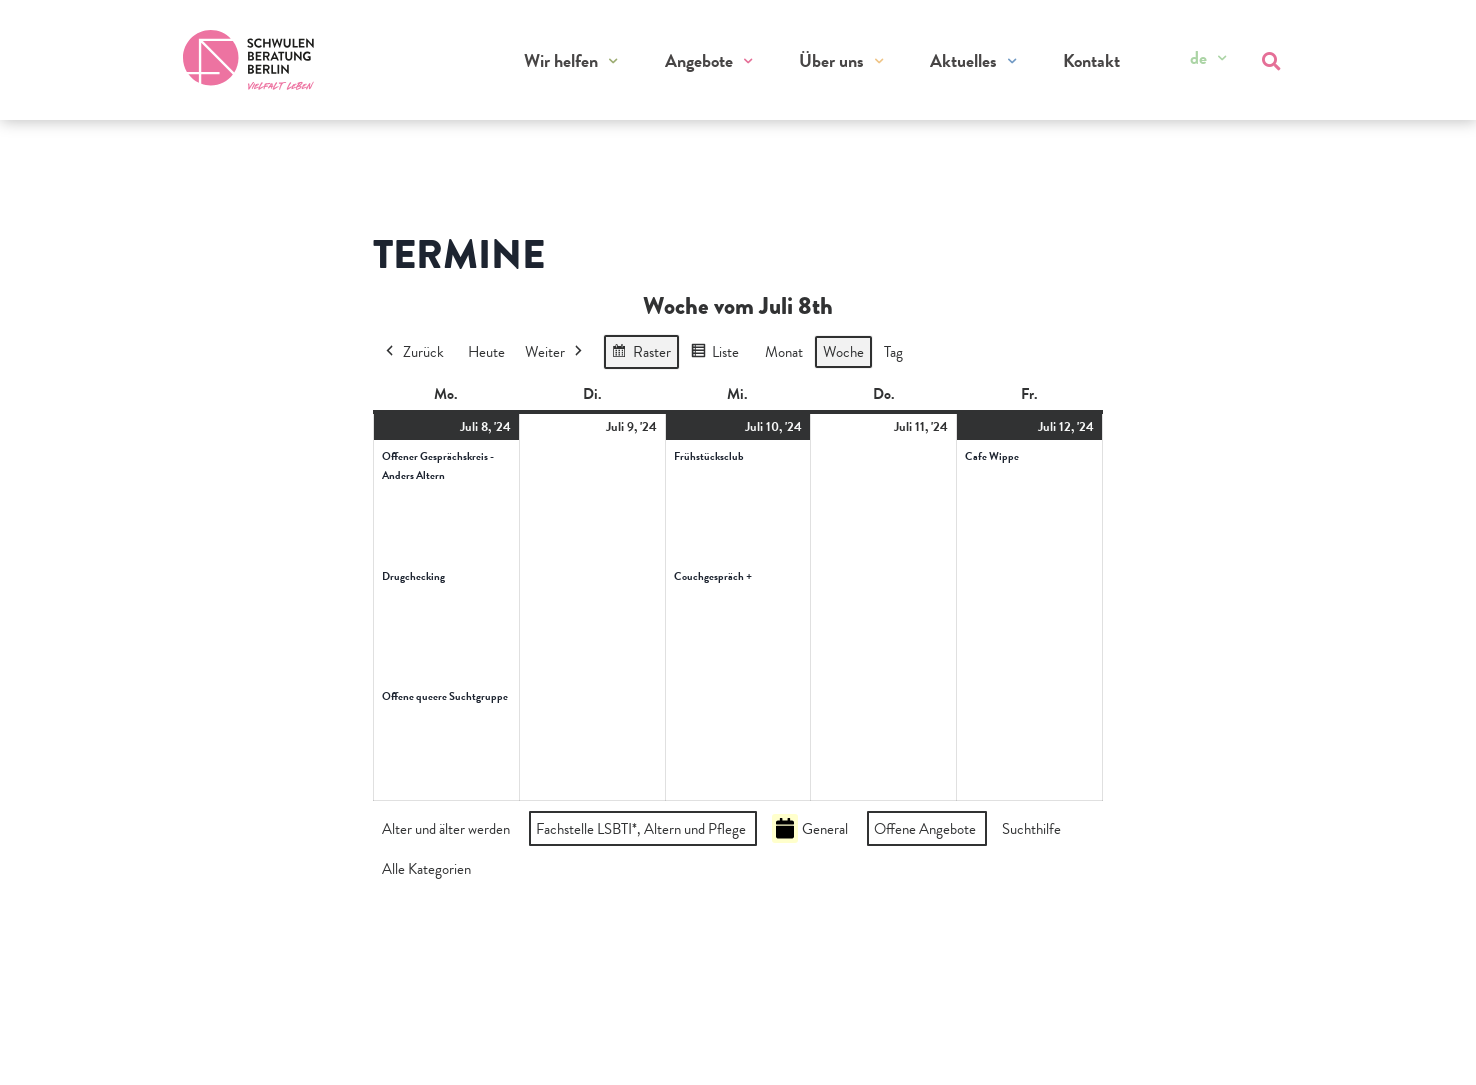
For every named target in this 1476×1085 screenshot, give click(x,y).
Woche (843, 352)
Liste (714, 354)
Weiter (555, 352)
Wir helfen (562, 60)
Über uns (831, 60)
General (810, 828)
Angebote (699, 60)
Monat (784, 352)
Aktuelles (963, 60)
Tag (893, 352)
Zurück (413, 352)
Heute (486, 352)
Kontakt (1091, 60)
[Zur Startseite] (249, 60)
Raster (641, 354)
